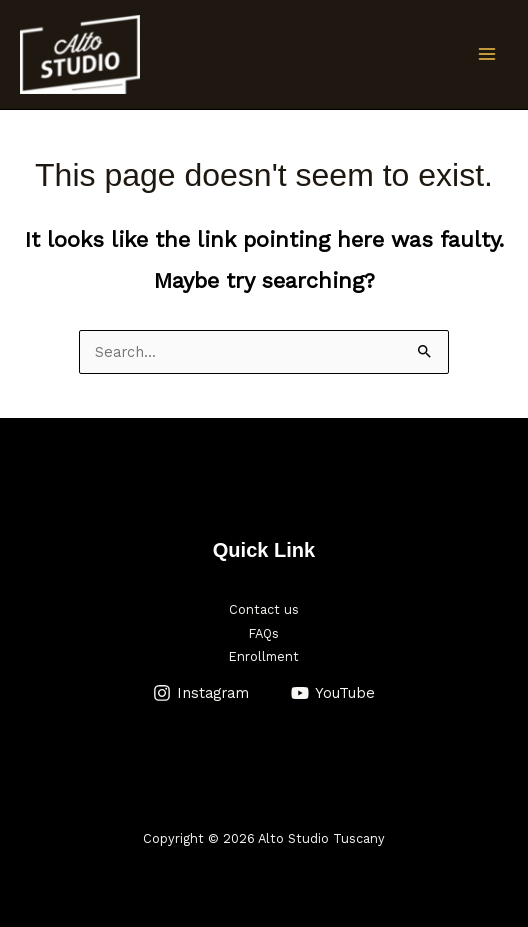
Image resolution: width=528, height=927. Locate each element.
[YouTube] (333, 693)
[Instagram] (201, 693)
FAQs (264, 633)
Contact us (264, 609)
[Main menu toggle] (487, 54)
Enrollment (264, 656)
